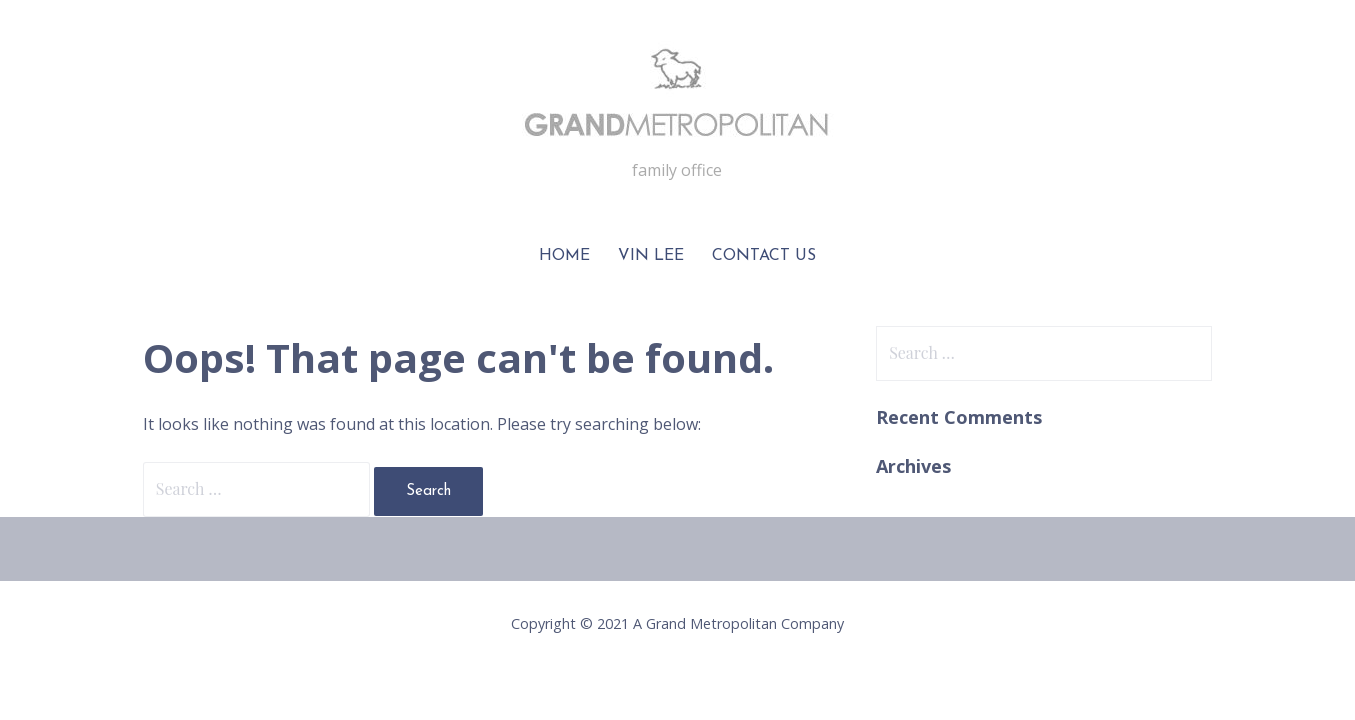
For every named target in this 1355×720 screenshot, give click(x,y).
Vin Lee (651, 256)
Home (564, 256)
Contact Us (764, 256)
